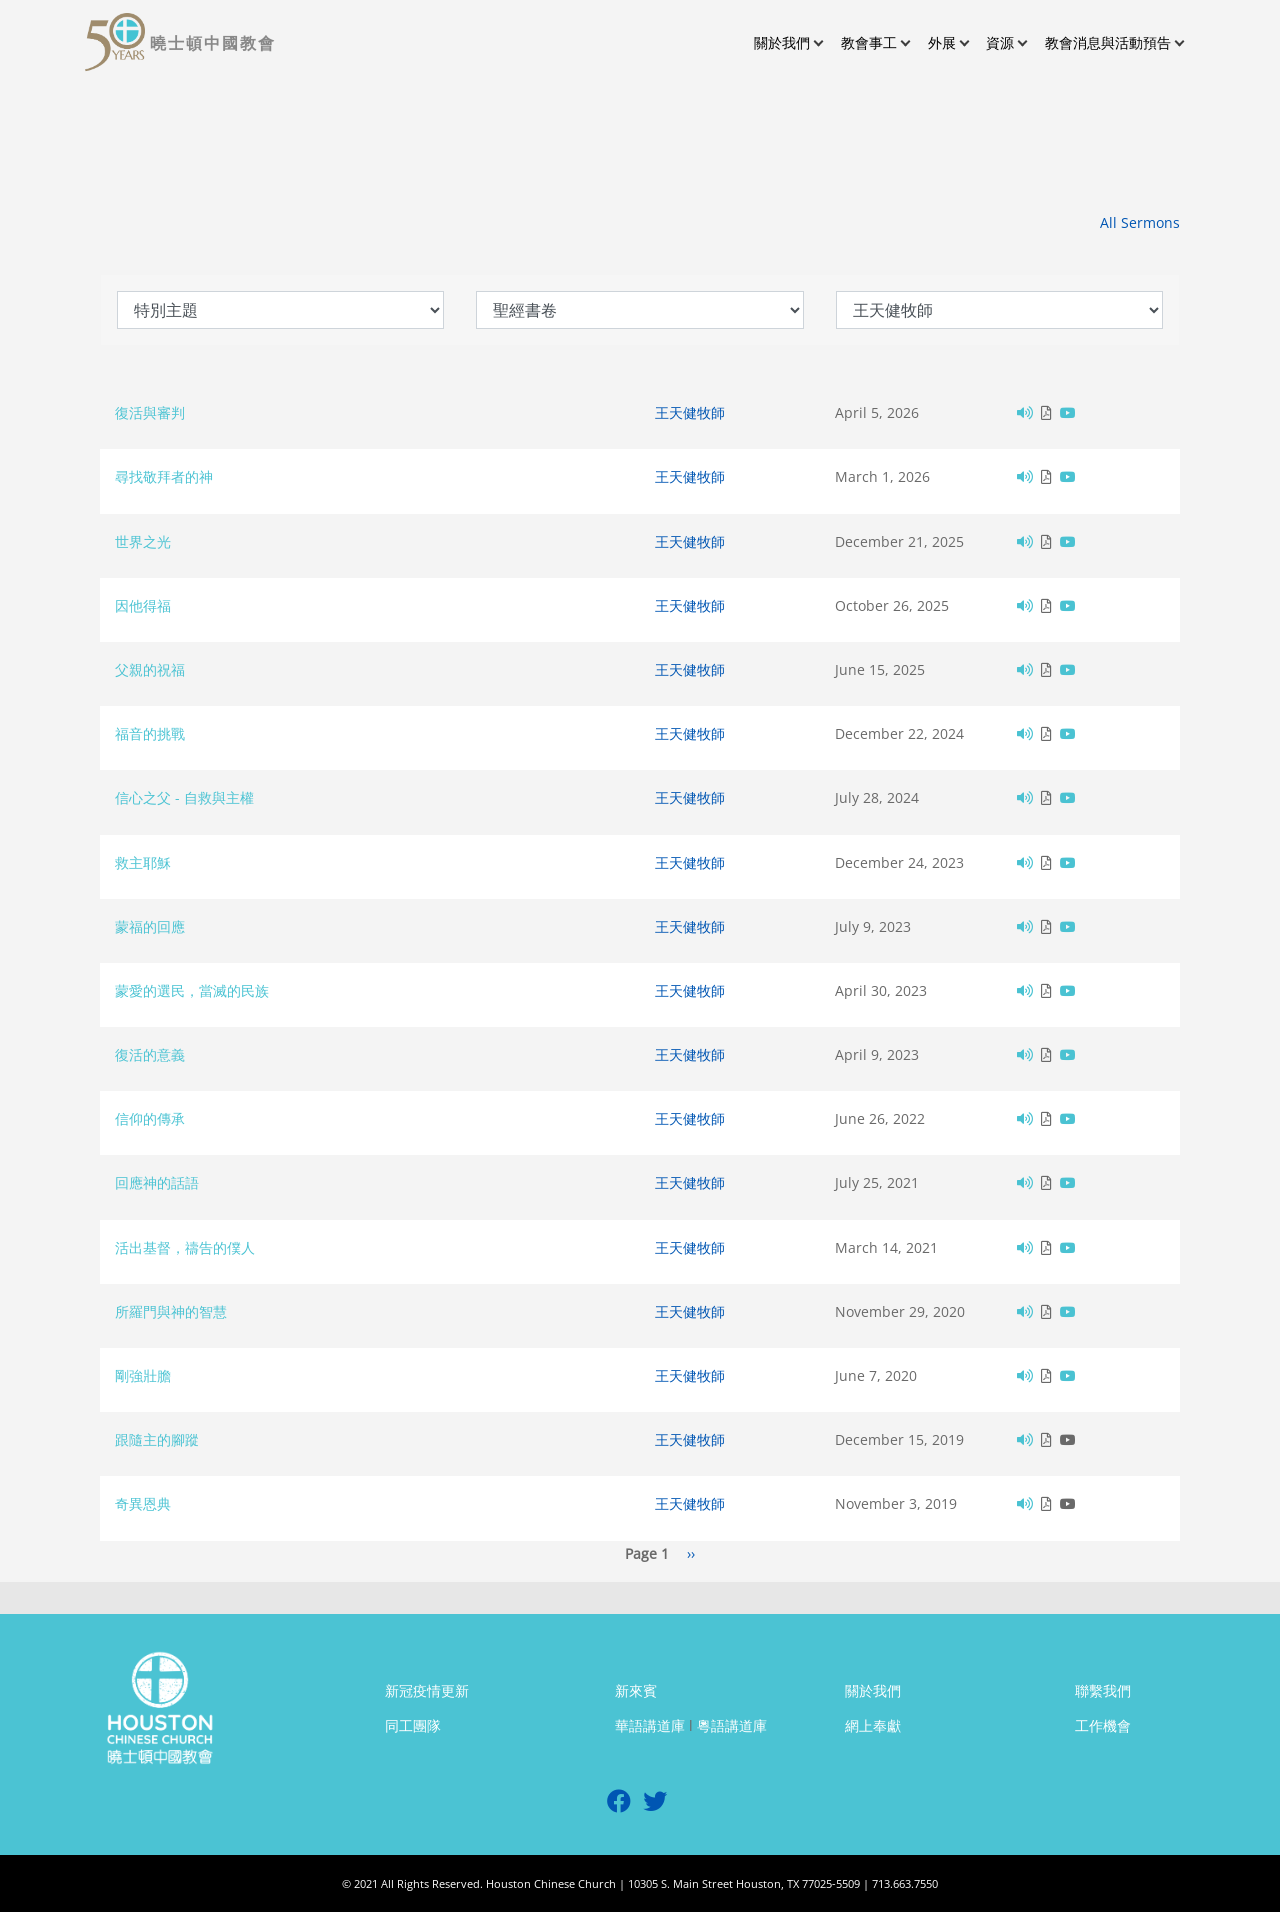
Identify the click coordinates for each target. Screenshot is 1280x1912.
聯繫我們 (1103, 1690)
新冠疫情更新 (427, 1690)
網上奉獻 (873, 1725)
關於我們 (873, 1690)
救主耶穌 (143, 862)
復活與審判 (150, 412)
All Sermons (1140, 222)
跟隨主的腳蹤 (157, 1439)
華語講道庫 (650, 1725)
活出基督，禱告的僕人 (185, 1247)
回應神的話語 (157, 1182)
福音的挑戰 (150, 733)
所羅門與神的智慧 (171, 1311)
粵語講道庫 (732, 1725)
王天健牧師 (690, 412)
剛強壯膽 (143, 1375)
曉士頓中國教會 (213, 43)
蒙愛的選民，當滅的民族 (192, 990)
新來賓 (636, 1690)
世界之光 (143, 541)
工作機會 (1103, 1725)
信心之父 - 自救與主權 (184, 797)
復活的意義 (150, 1054)
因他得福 (143, 605)
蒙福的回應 (150, 926)
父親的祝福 (150, 669)
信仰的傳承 (150, 1118)
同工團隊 (413, 1725)
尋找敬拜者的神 (164, 476)
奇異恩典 (143, 1503)
